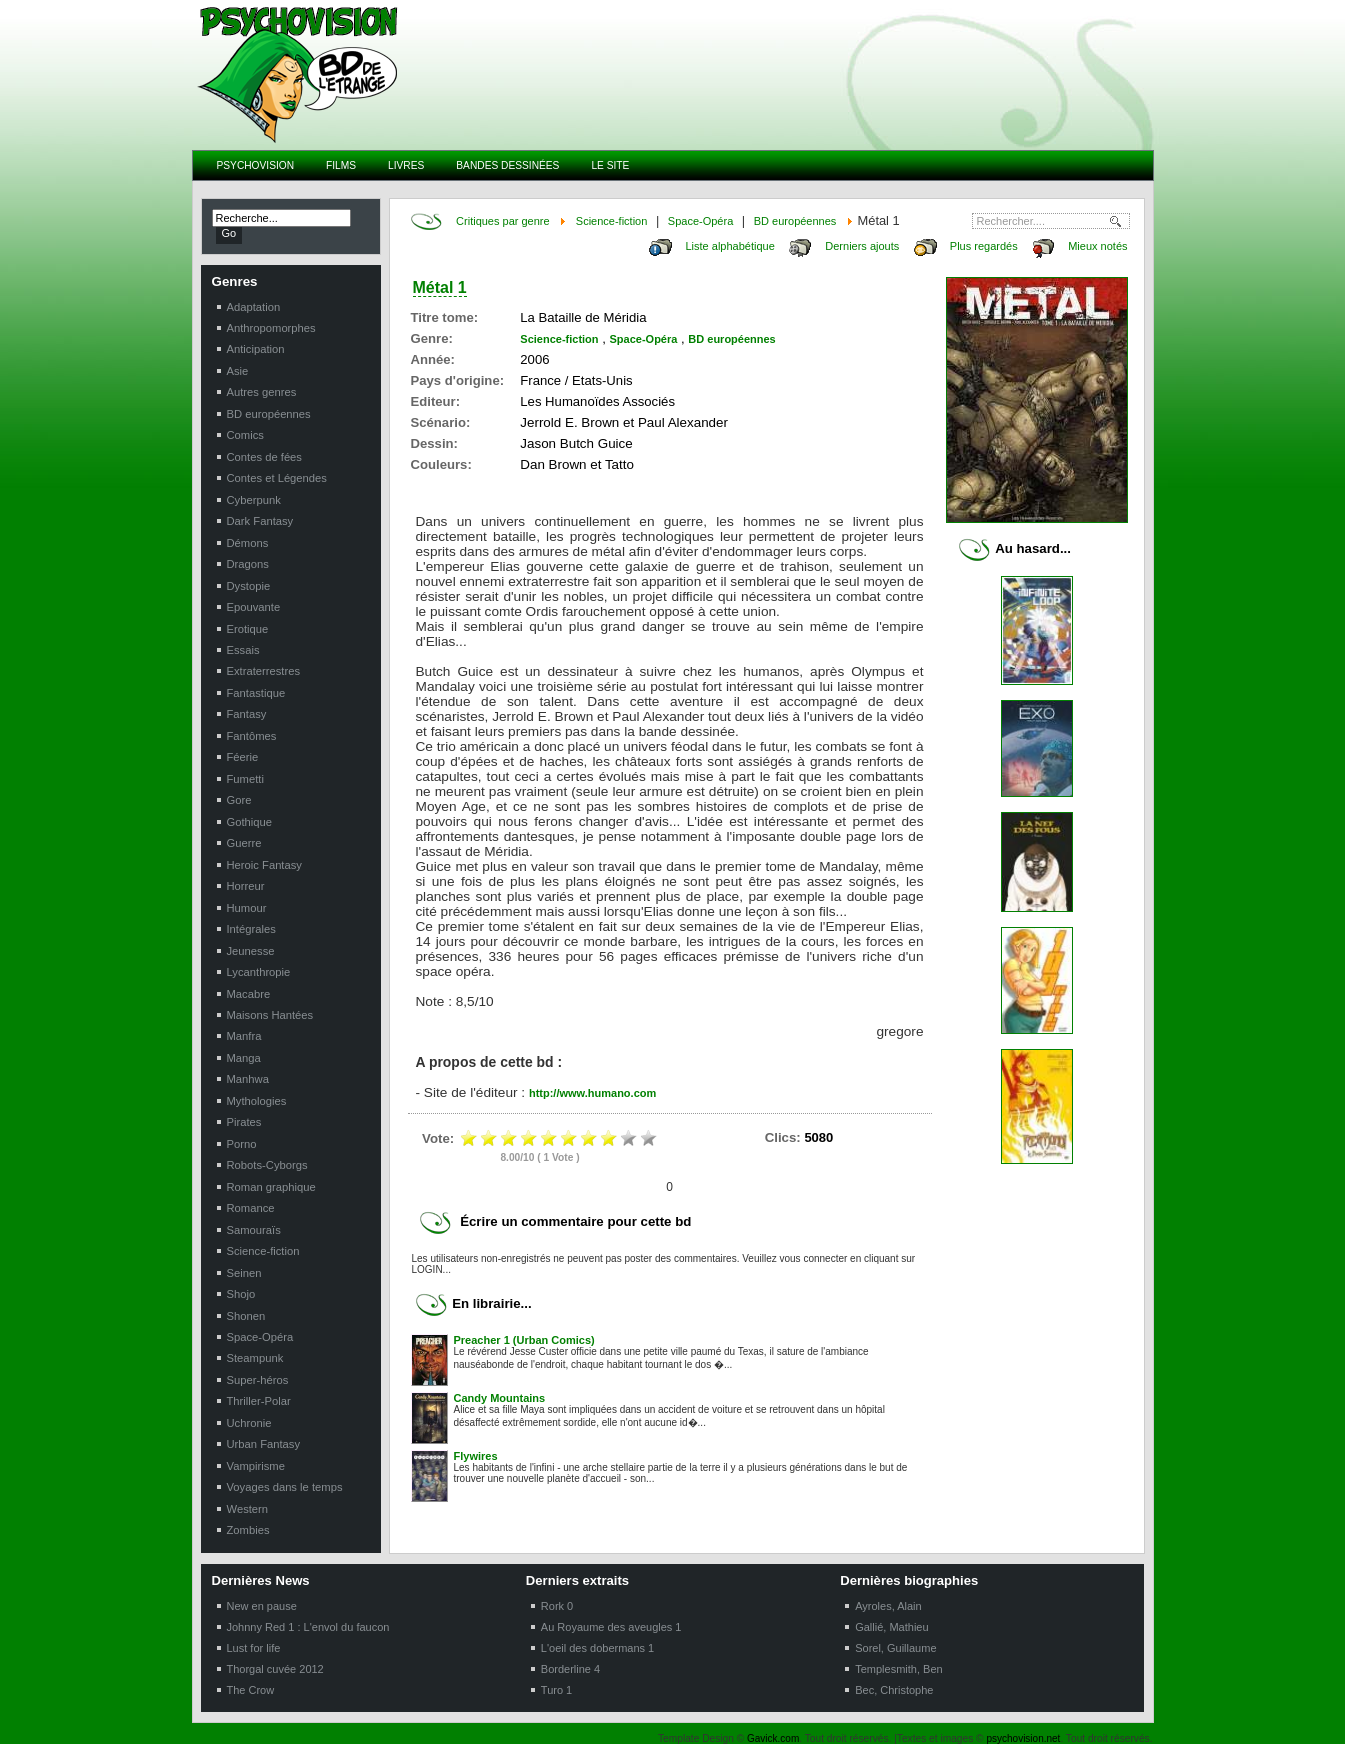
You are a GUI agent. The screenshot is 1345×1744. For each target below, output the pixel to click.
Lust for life (254, 1648)
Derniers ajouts (862, 246)
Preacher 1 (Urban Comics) (524, 1340)
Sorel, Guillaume (895, 1648)
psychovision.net (1023, 1738)
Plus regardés (984, 246)
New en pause (262, 1606)
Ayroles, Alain (888, 1606)
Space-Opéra (700, 221)
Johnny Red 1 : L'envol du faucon (308, 1627)
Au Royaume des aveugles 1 (611, 1627)
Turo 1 (556, 1690)
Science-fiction (612, 221)
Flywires (476, 1456)
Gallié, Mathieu (891, 1627)
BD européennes (795, 221)
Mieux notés (1097, 246)
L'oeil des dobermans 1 (597, 1648)
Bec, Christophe (894, 1690)
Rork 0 (557, 1606)
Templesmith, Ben (898, 1669)
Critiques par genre (503, 221)
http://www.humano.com (592, 1093)
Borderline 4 (570, 1669)
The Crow (251, 1690)
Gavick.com (773, 1738)
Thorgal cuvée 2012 (275, 1669)
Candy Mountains (500, 1398)
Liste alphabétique (729, 246)
